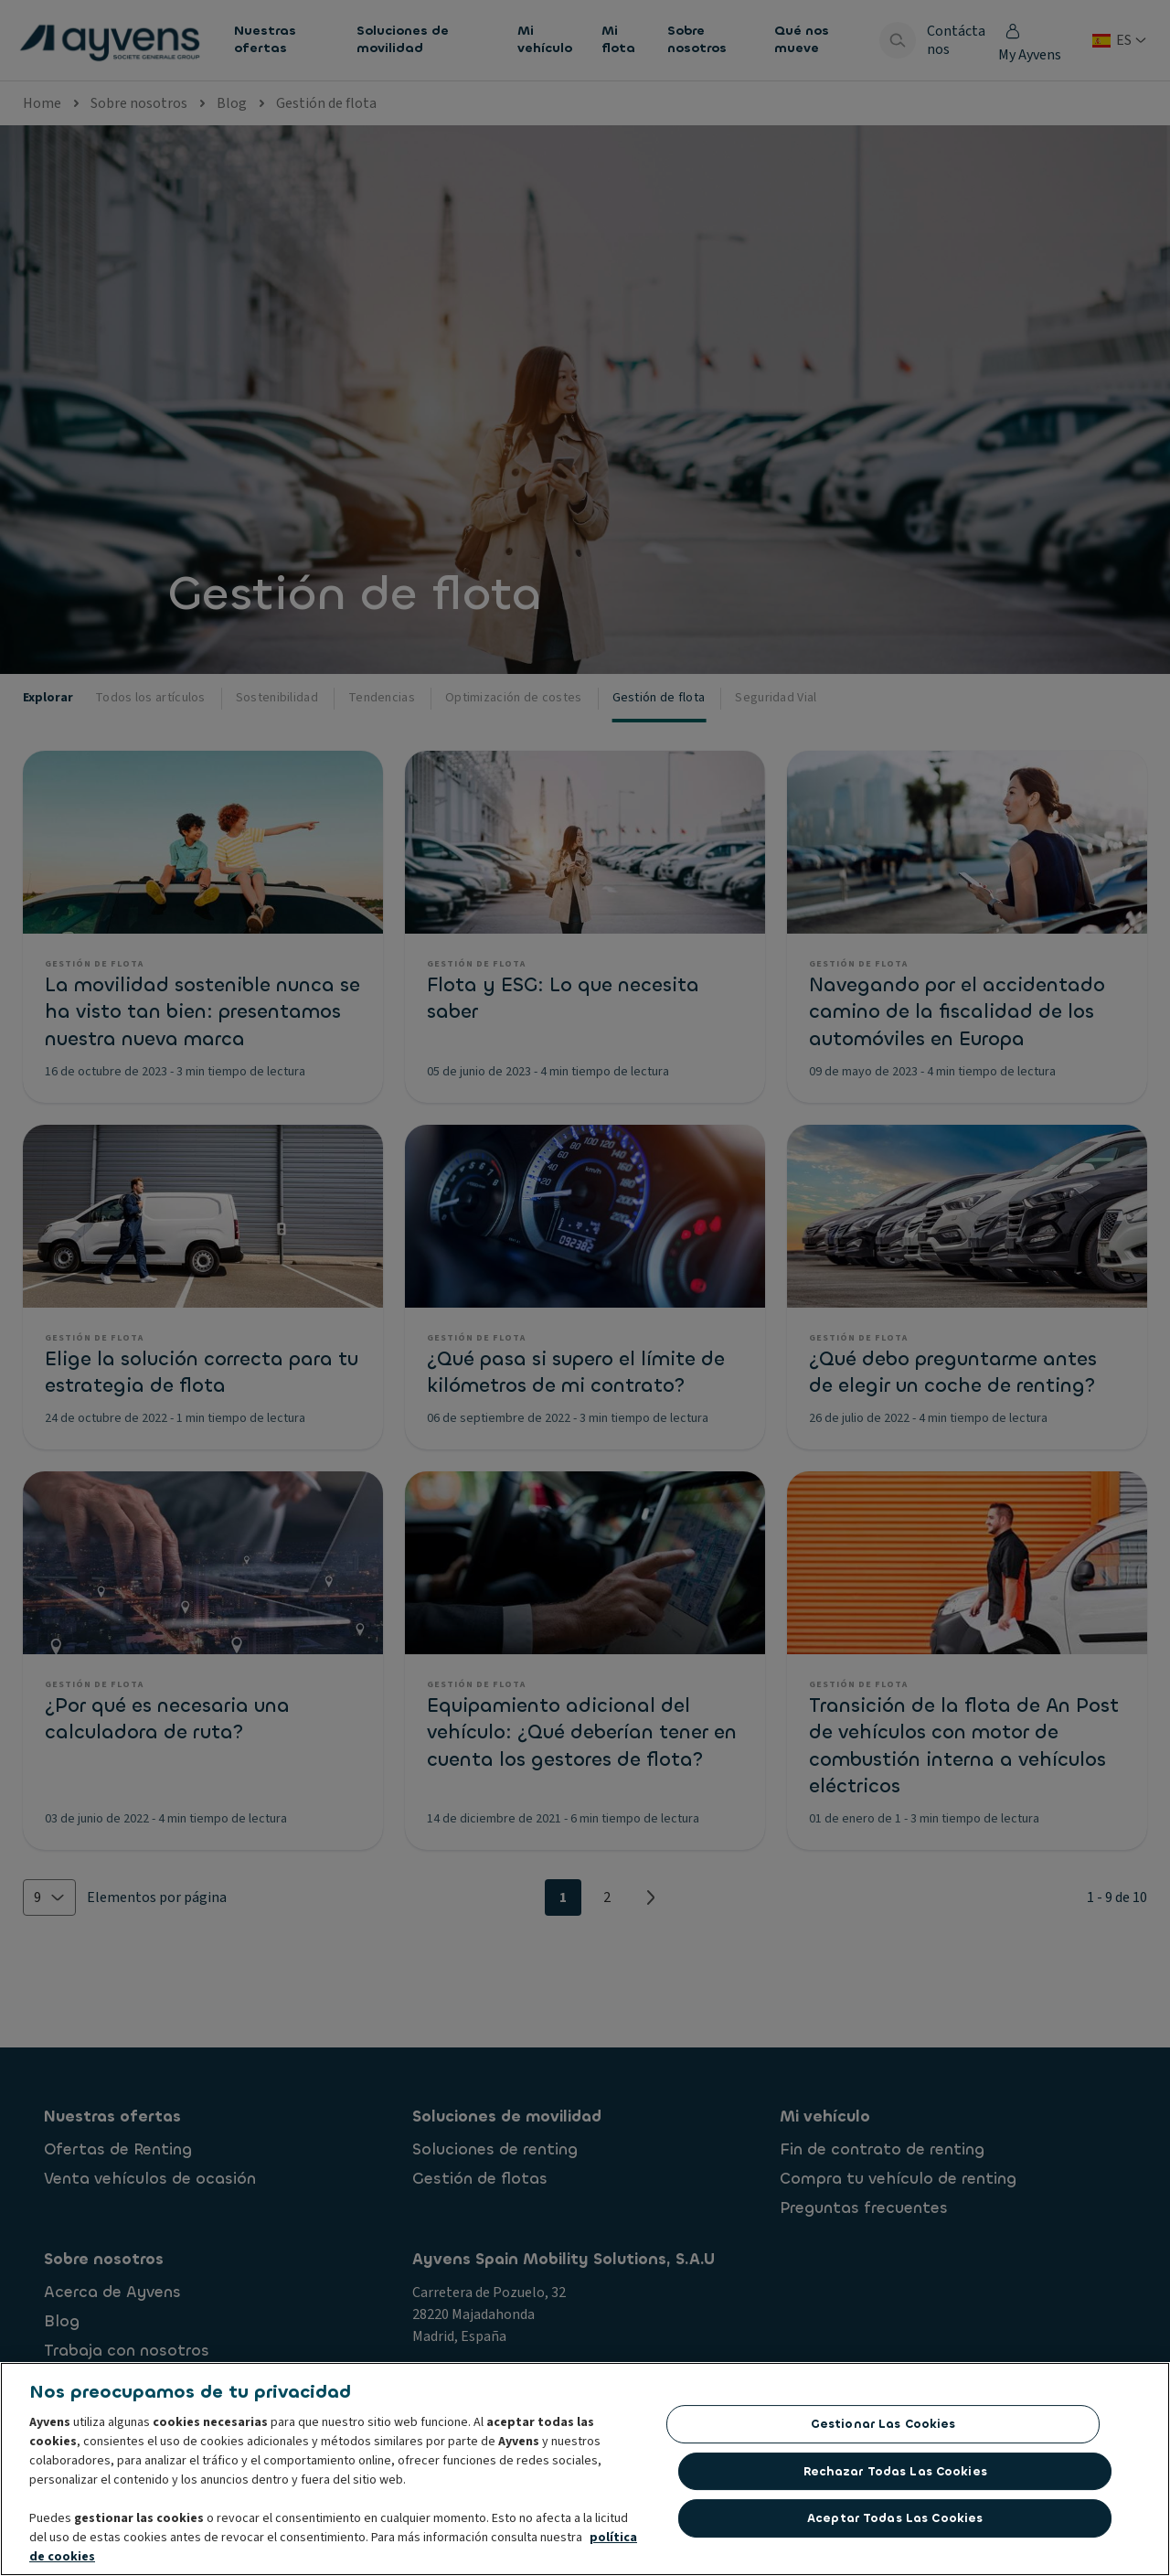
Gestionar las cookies (883, 2429)
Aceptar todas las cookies (895, 2523)
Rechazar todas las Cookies (895, 2477)
